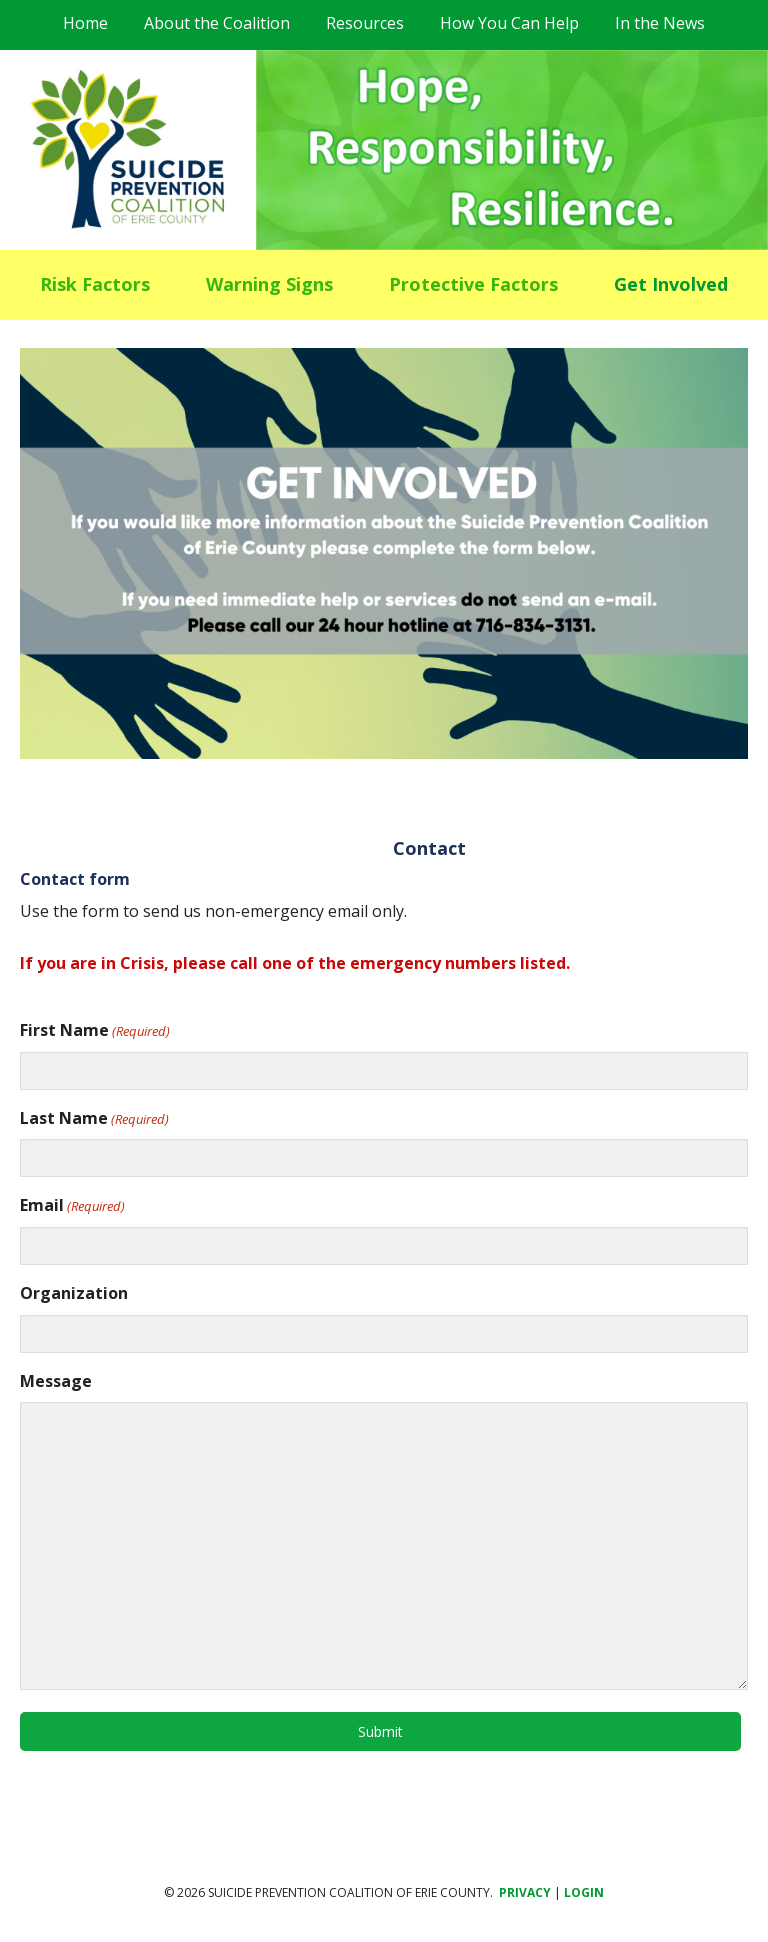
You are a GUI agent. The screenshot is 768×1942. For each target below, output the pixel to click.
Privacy (525, 1892)
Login (584, 1892)
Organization (74, 1293)
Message (56, 1381)
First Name (95, 1030)
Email (72, 1205)
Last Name (94, 1118)
